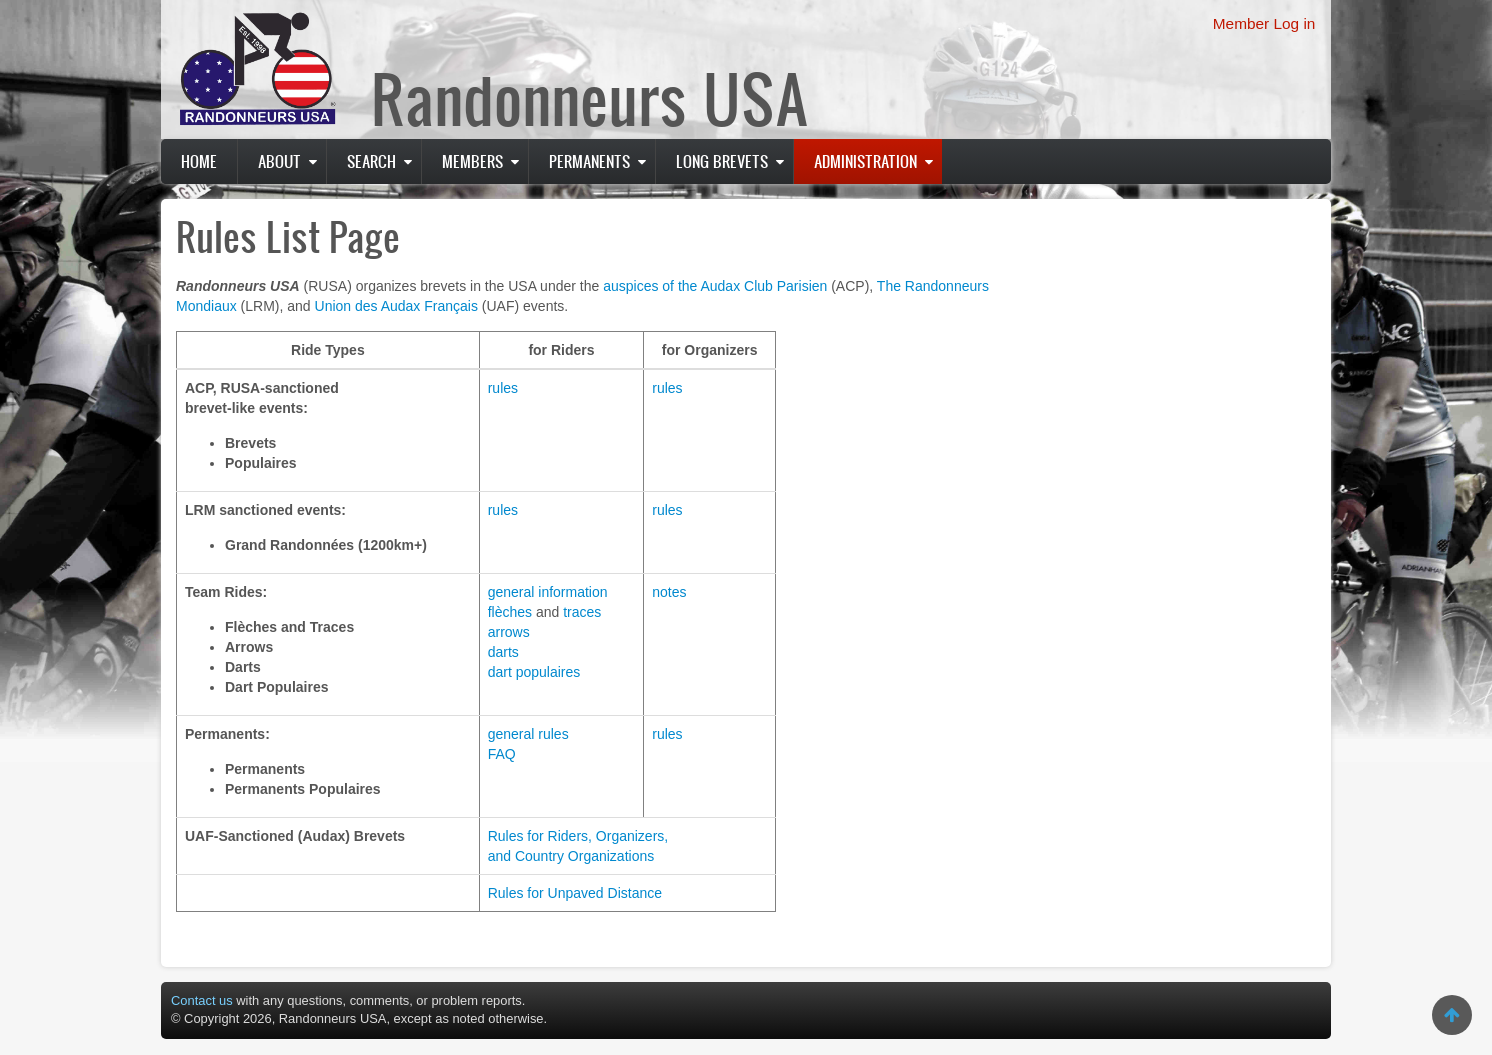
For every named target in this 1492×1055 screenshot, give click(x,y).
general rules (528, 734)
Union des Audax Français (396, 306)
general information (548, 592)
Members (472, 161)
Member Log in (1264, 23)
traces (582, 612)
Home (199, 161)
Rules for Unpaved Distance (575, 893)
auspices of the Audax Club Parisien (715, 286)
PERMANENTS (589, 161)
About (279, 161)
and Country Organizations (571, 856)
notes (669, 592)
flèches (510, 612)
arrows (509, 632)
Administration (865, 161)
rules (503, 388)
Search (371, 161)
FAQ (502, 754)
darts (503, 652)
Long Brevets (722, 161)
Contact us (202, 1000)
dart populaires (534, 672)
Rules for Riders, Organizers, (578, 836)
